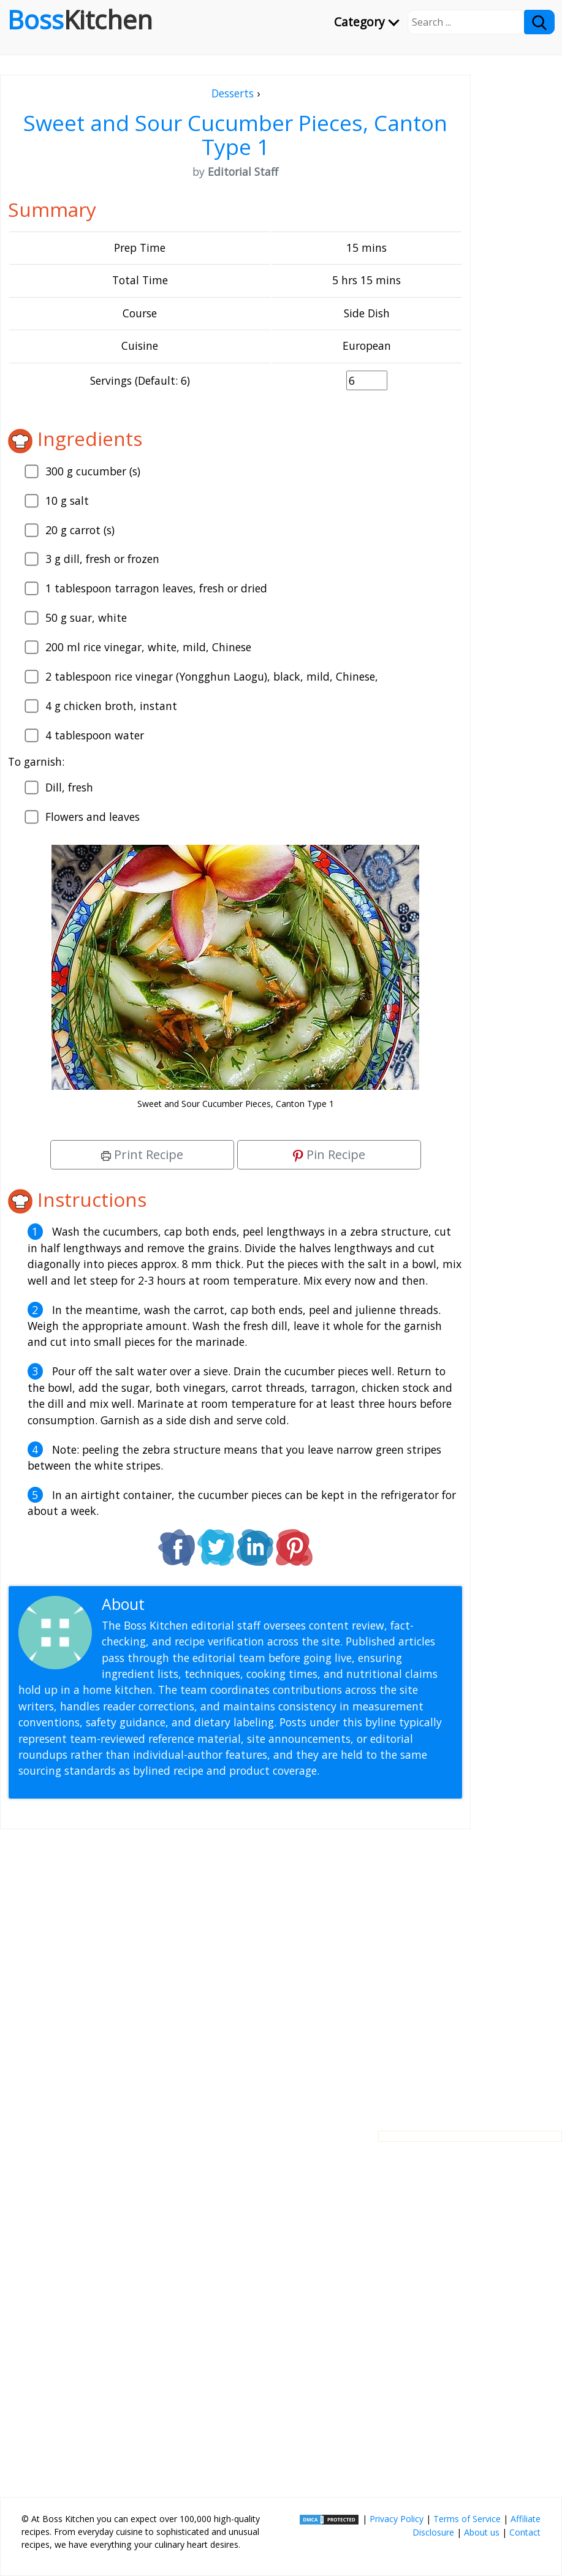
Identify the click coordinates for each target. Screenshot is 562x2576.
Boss (80, 19)
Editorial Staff (195, 1604)
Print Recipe (142, 1154)
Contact (525, 2532)
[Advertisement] (235, 1970)
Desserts (232, 93)
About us (481, 2532)
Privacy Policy (396, 2519)
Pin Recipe (329, 1154)
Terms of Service (467, 2519)
